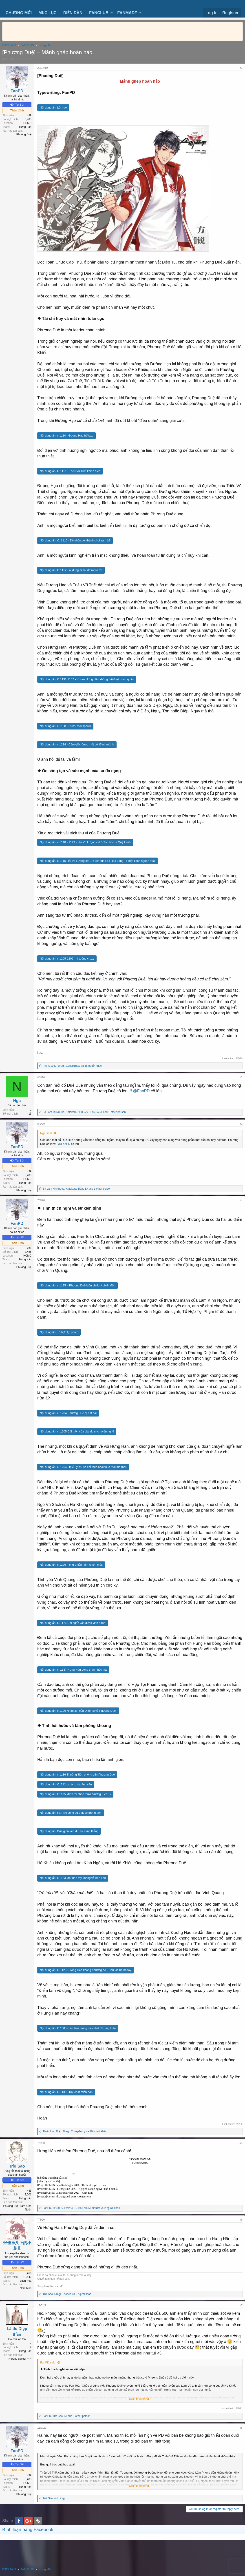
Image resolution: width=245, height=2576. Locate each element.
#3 (238, 1135)
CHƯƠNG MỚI (19, 13)
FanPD (9, 59)
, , (74, 1077)
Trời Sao (19, 2189)
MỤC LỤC (47, 13)
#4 (238, 1211)
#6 (238, 2242)
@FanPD (153, 1102)
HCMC (30, 123)
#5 (238, 2165)
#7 (238, 2328)
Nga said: (48, 1144)
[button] (111, 13)
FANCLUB (98, 13)
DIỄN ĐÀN (72, 13)
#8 (238, 2450)
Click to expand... (140, 2421)
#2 (238, 1089)
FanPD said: (50, 2385)
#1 (238, 67)
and (56, 2521)
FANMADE (127, 13)
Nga (19, 1112)
